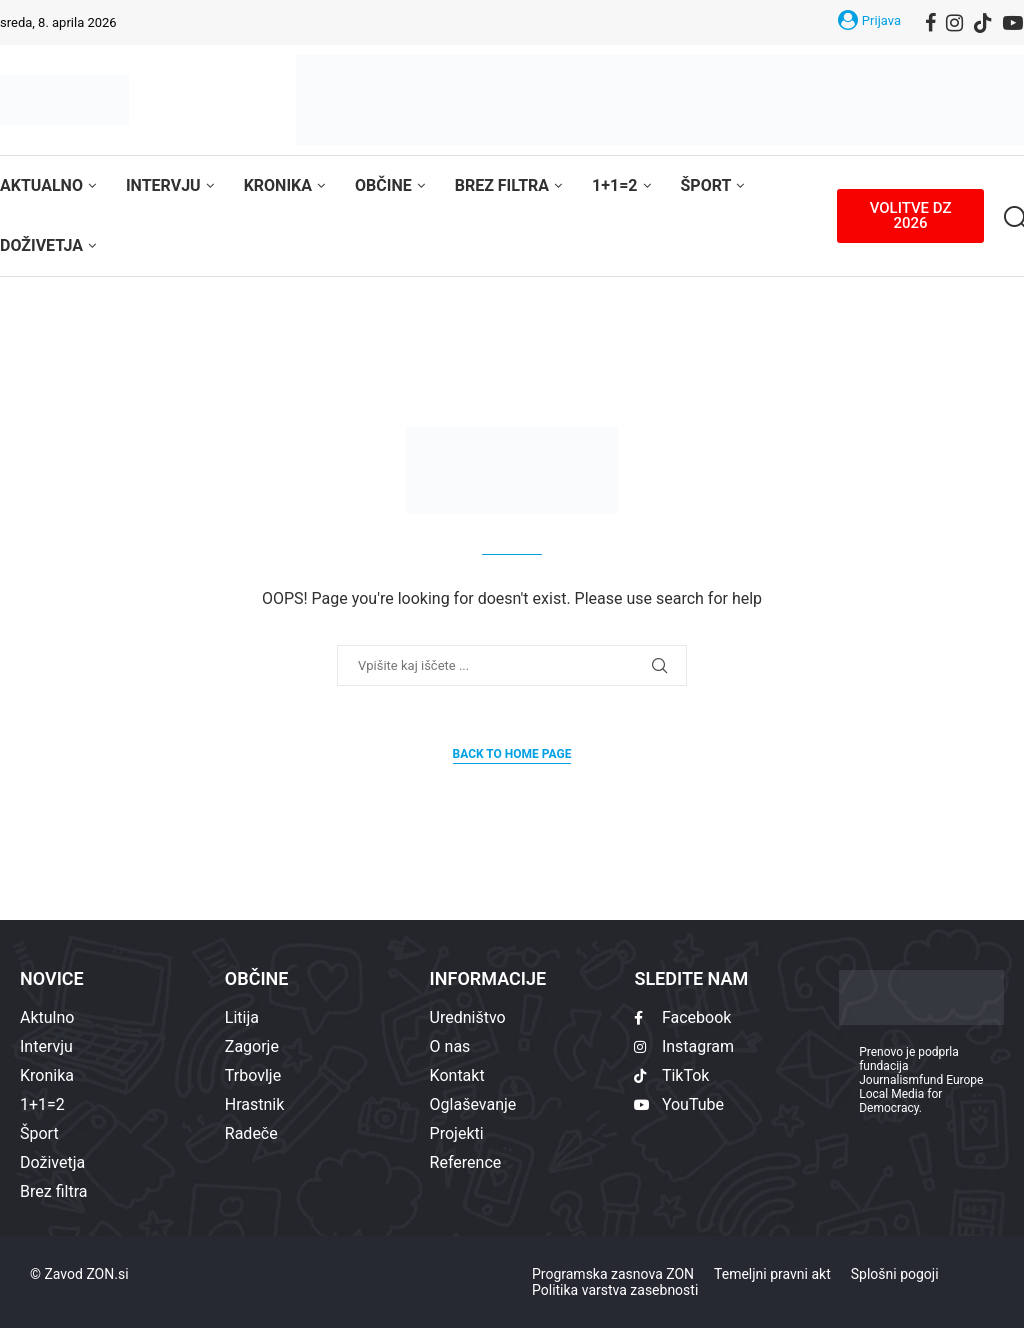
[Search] (1014, 218)
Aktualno (41, 185)
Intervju (163, 185)
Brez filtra (502, 185)
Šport (706, 185)
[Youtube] (1013, 23)
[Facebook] (930, 23)
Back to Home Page (512, 754)
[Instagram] (954, 23)
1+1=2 (614, 185)
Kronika (278, 185)
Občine (383, 185)
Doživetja (41, 245)
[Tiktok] (983, 23)
